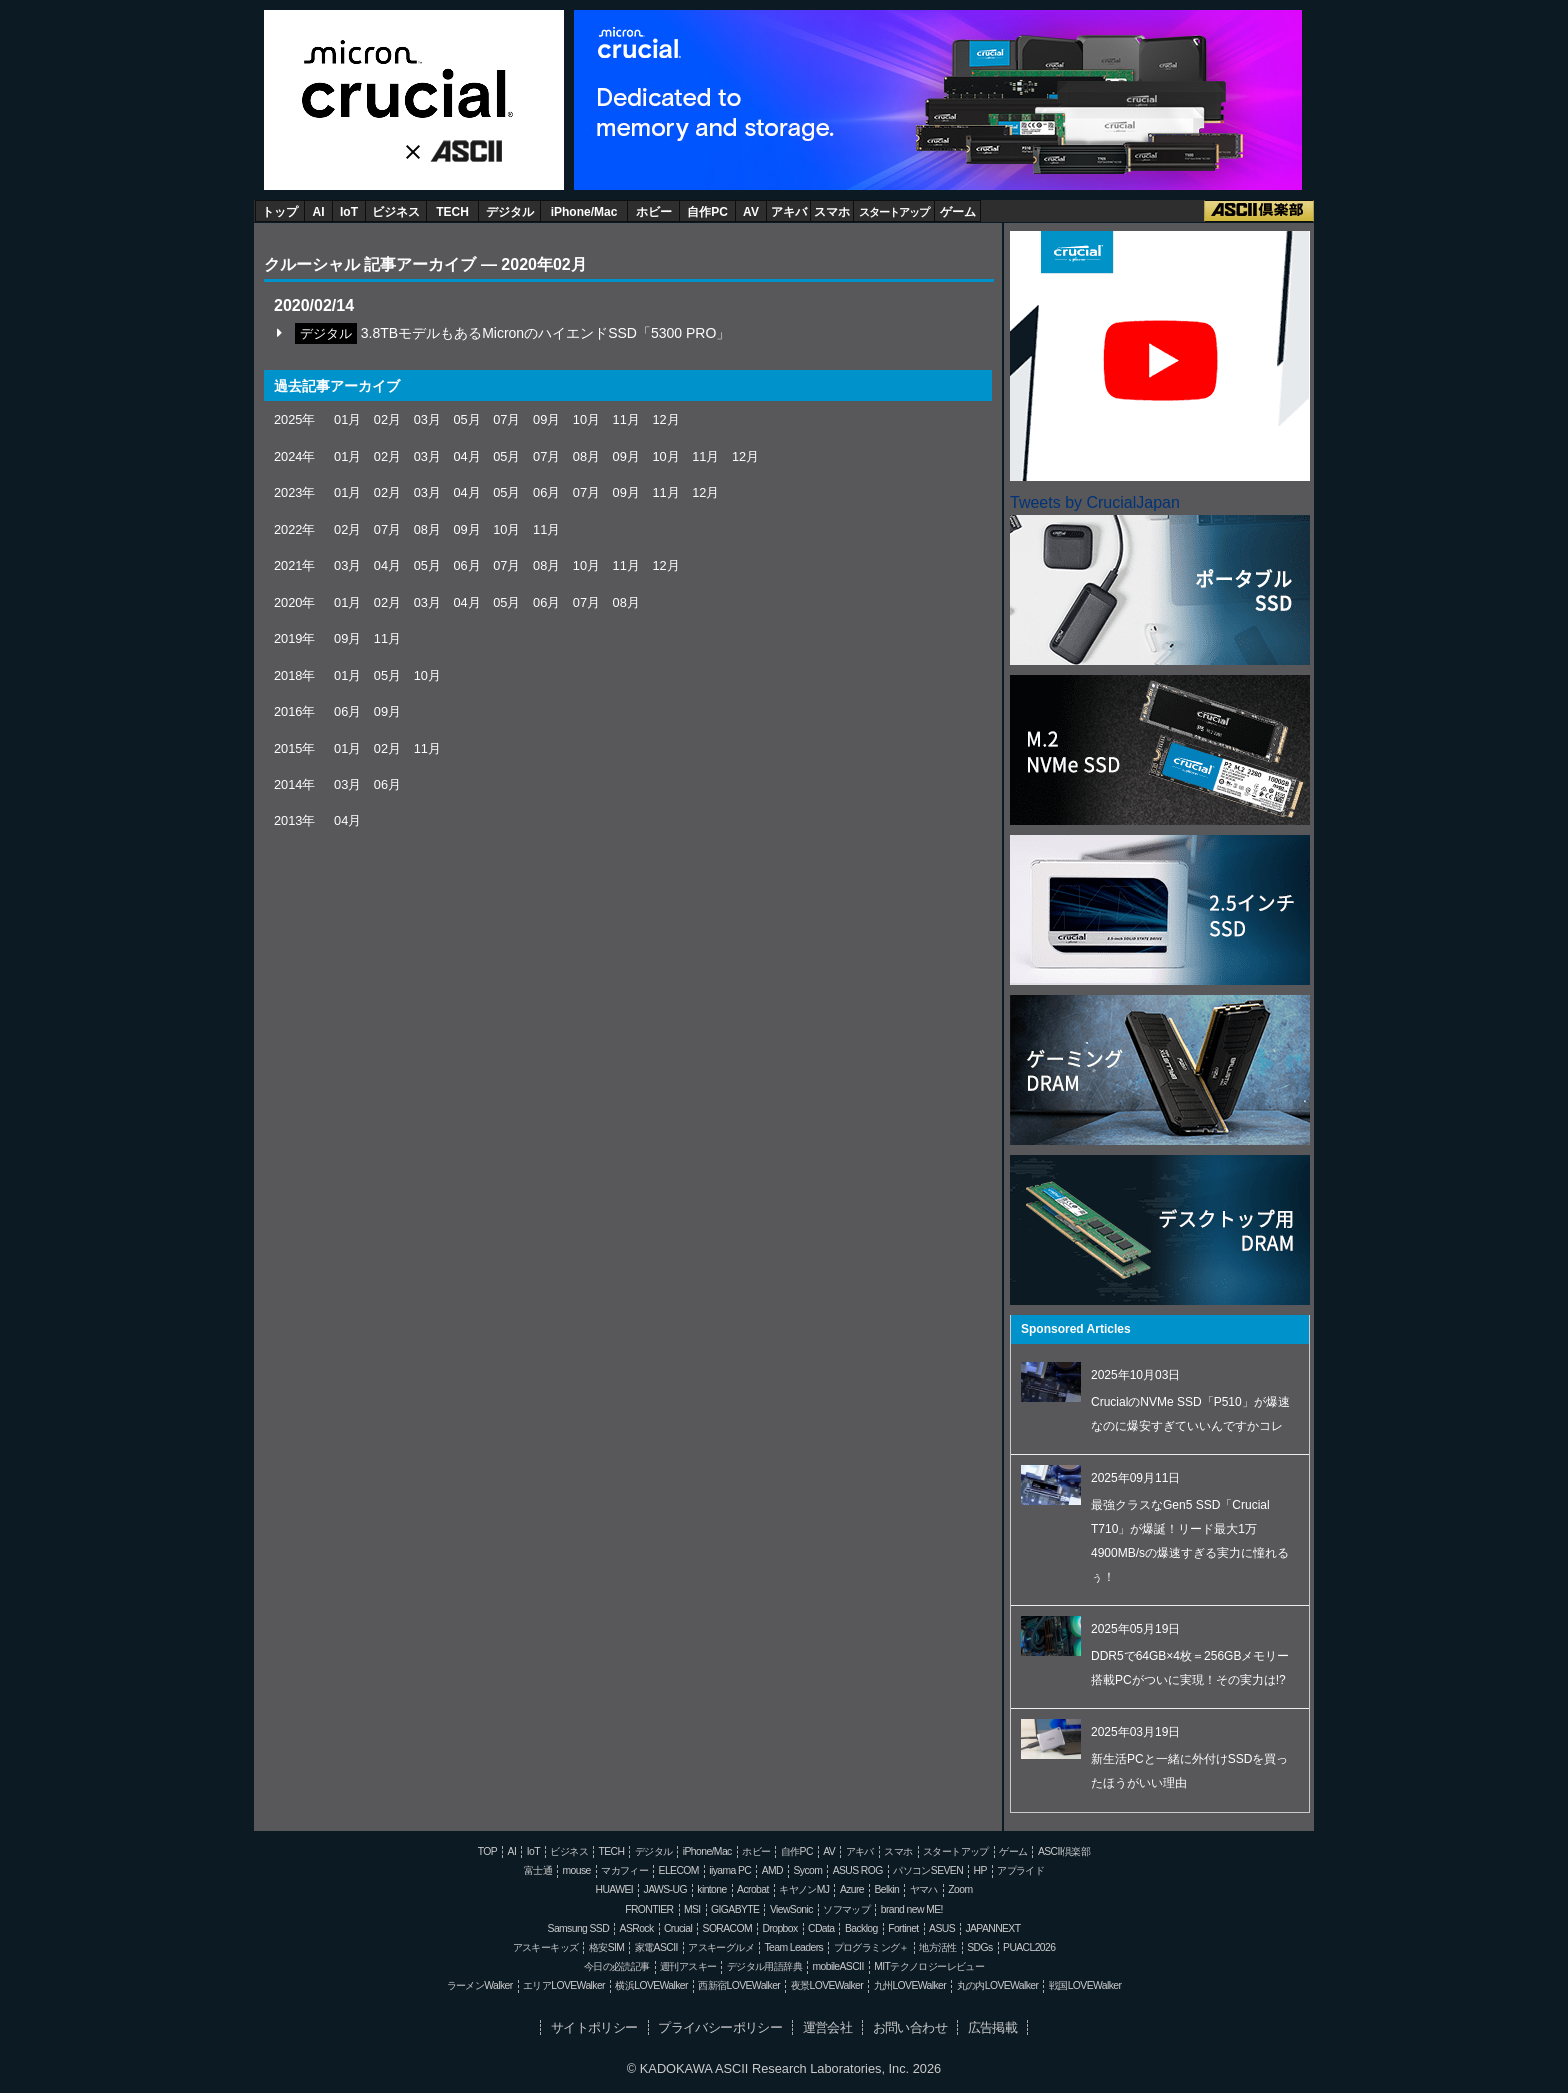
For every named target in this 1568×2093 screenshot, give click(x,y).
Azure (852, 1889)
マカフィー (624, 1870)
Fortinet (903, 1928)
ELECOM (679, 1870)
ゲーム (958, 212)
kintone (711, 1889)
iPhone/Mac (584, 212)
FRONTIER (649, 1909)
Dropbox (780, 1928)
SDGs (979, 1947)
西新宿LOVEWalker (739, 1985)
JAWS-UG (665, 1889)
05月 (466, 419)
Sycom (807, 1870)
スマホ (832, 212)
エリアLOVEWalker (564, 1985)
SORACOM (728, 1928)
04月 (466, 456)
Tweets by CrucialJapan (1095, 502)
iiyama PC (730, 1870)
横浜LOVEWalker (651, 1985)
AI (319, 212)
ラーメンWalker (480, 1985)
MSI (692, 1909)
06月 (546, 492)
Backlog (861, 1928)
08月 (586, 456)
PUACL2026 (1029, 1947)
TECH (452, 212)
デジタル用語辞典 (764, 1966)
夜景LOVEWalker (827, 1985)
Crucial (413, 79)
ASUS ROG (858, 1870)
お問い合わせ (910, 2027)
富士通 (538, 1870)
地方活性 (938, 1947)
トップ (280, 212)
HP (979, 1870)
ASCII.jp (459, 153)
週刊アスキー (688, 1966)
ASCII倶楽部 (1259, 211)
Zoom (960, 1889)
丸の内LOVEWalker (998, 1985)
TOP (487, 1851)
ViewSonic (791, 1909)
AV (751, 212)
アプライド (1020, 1870)
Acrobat (753, 1889)
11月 (626, 419)
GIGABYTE (735, 1909)
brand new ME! (912, 1909)
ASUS (942, 1928)
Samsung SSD (579, 1928)
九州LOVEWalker (910, 1985)
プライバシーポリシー (720, 2027)
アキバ (789, 212)
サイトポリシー (594, 2027)
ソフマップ (846, 1909)
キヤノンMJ (804, 1889)
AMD (772, 1870)
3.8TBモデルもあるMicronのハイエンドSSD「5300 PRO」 (546, 333)
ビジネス (396, 212)
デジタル (510, 212)
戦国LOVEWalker (1085, 1985)
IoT (349, 212)
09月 (546, 419)
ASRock (637, 1928)
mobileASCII (838, 1966)
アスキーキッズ (546, 1947)
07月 (506, 419)
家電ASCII (656, 1947)
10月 (586, 419)
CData (821, 1928)
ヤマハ (924, 1889)
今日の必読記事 (617, 1966)
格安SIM (606, 1947)
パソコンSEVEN (928, 1870)
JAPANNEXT (992, 1928)
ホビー (654, 212)
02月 (387, 419)
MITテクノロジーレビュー (929, 1966)
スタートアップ (894, 212)
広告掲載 (993, 2027)
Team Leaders (793, 1947)
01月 (347, 419)
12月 (665, 419)
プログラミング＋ (871, 1947)
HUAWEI (615, 1889)
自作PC (707, 212)
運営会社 (828, 2027)
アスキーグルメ (721, 1947)
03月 (427, 419)
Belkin (886, 1889)
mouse (576, 1870)
